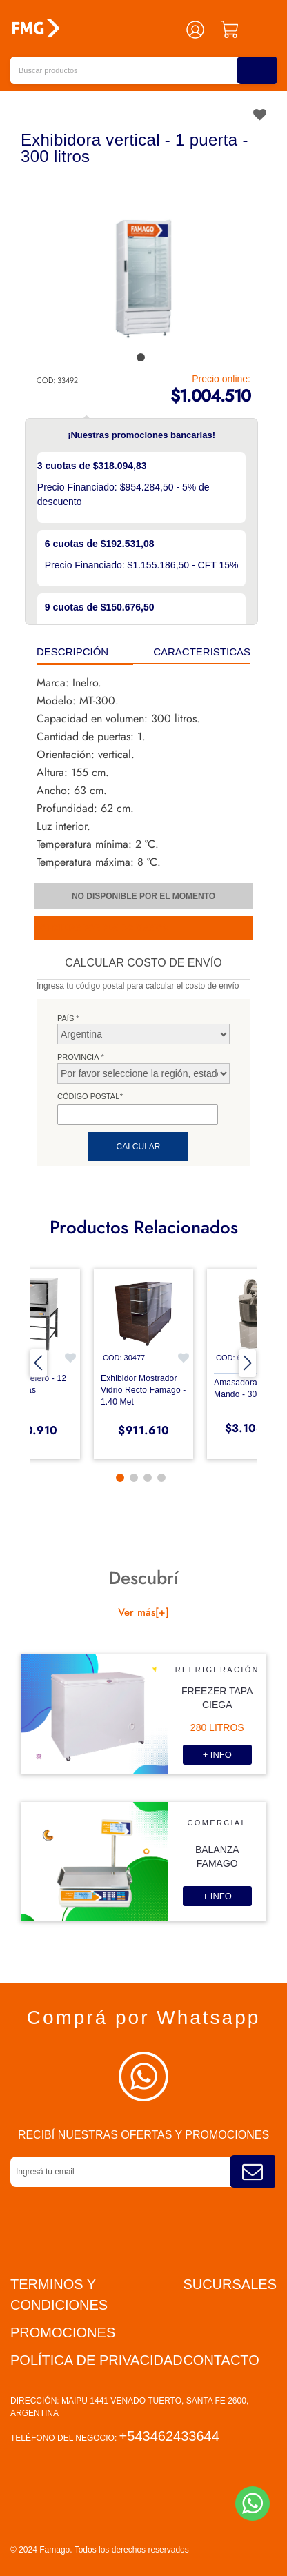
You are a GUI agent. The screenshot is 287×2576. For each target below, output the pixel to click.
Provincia (78, 1057)
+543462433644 (169, 2436)
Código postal (90, 1096)
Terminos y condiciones (59, 2294)
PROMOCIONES (62, 2332)
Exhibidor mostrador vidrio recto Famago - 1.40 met (143, 1390)
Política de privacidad (96, 2360)
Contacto (221, 2360)
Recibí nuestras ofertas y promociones (143, 2135)
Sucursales (230, 2284)
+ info (217, 1755)
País (65, 1018)
